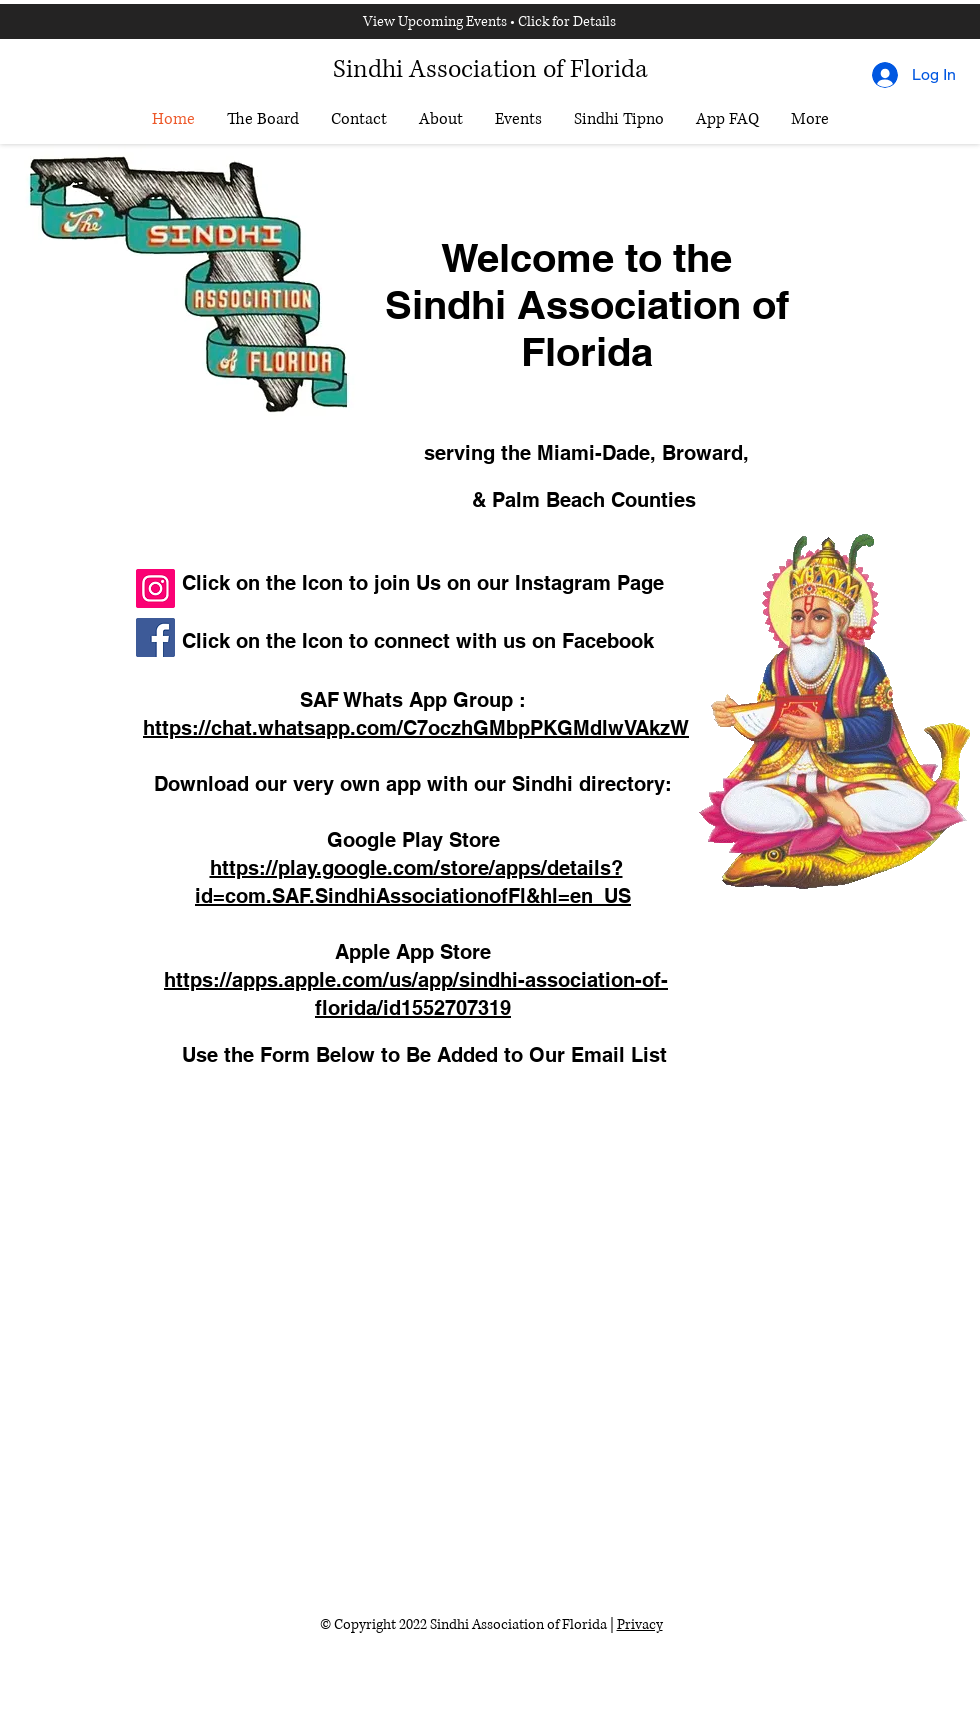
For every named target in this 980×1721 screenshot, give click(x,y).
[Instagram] (155, 588)
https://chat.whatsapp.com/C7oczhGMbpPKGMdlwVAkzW (416, 728)
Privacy (640, 1624)
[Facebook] (155, 637)
